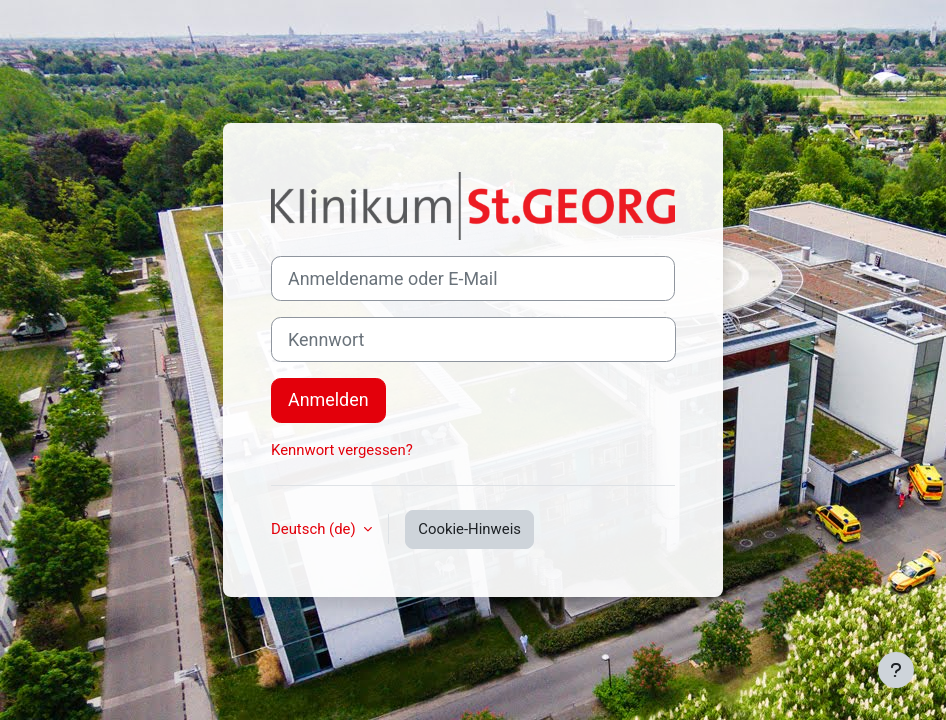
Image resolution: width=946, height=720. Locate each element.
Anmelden (328, 399)
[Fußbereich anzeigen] (896, 670)
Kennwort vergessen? (342, 450)
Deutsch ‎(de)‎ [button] (315, 529)
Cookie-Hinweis (469, 529)
